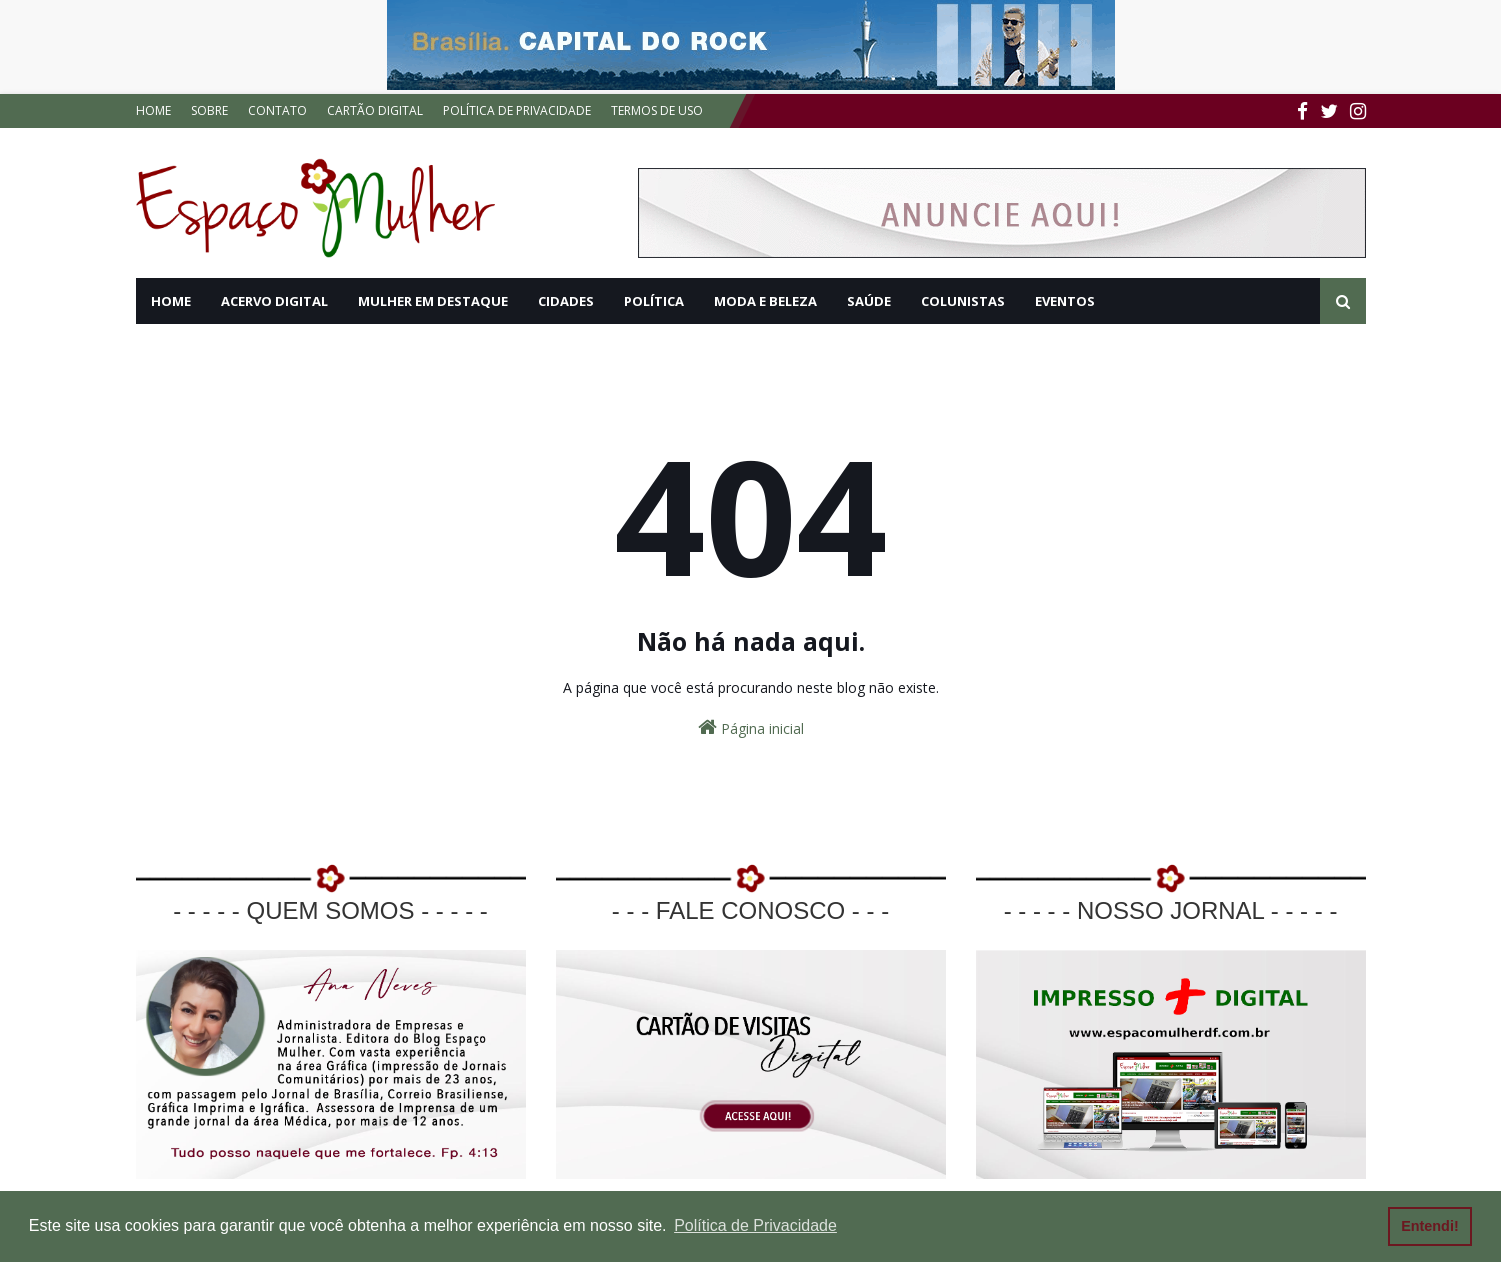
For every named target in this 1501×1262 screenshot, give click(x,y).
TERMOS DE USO (657, 110)
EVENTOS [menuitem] (1065, 301)
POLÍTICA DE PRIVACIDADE (517, 110)
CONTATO (277, 110)
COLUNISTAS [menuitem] (963, 301)
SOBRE (209, 110)
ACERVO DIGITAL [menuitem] (274, 301)
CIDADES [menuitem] (566, 301)
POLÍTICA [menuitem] (654, 301)
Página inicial (751, 727)
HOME (153, 110)
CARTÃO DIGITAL (375, 110)
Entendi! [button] (1430, 1226)
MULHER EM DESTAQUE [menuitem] (433, 301)
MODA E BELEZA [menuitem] (765, 301)
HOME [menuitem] (171, 301)
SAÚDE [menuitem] (869, 301)
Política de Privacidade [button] (755, 1225)
